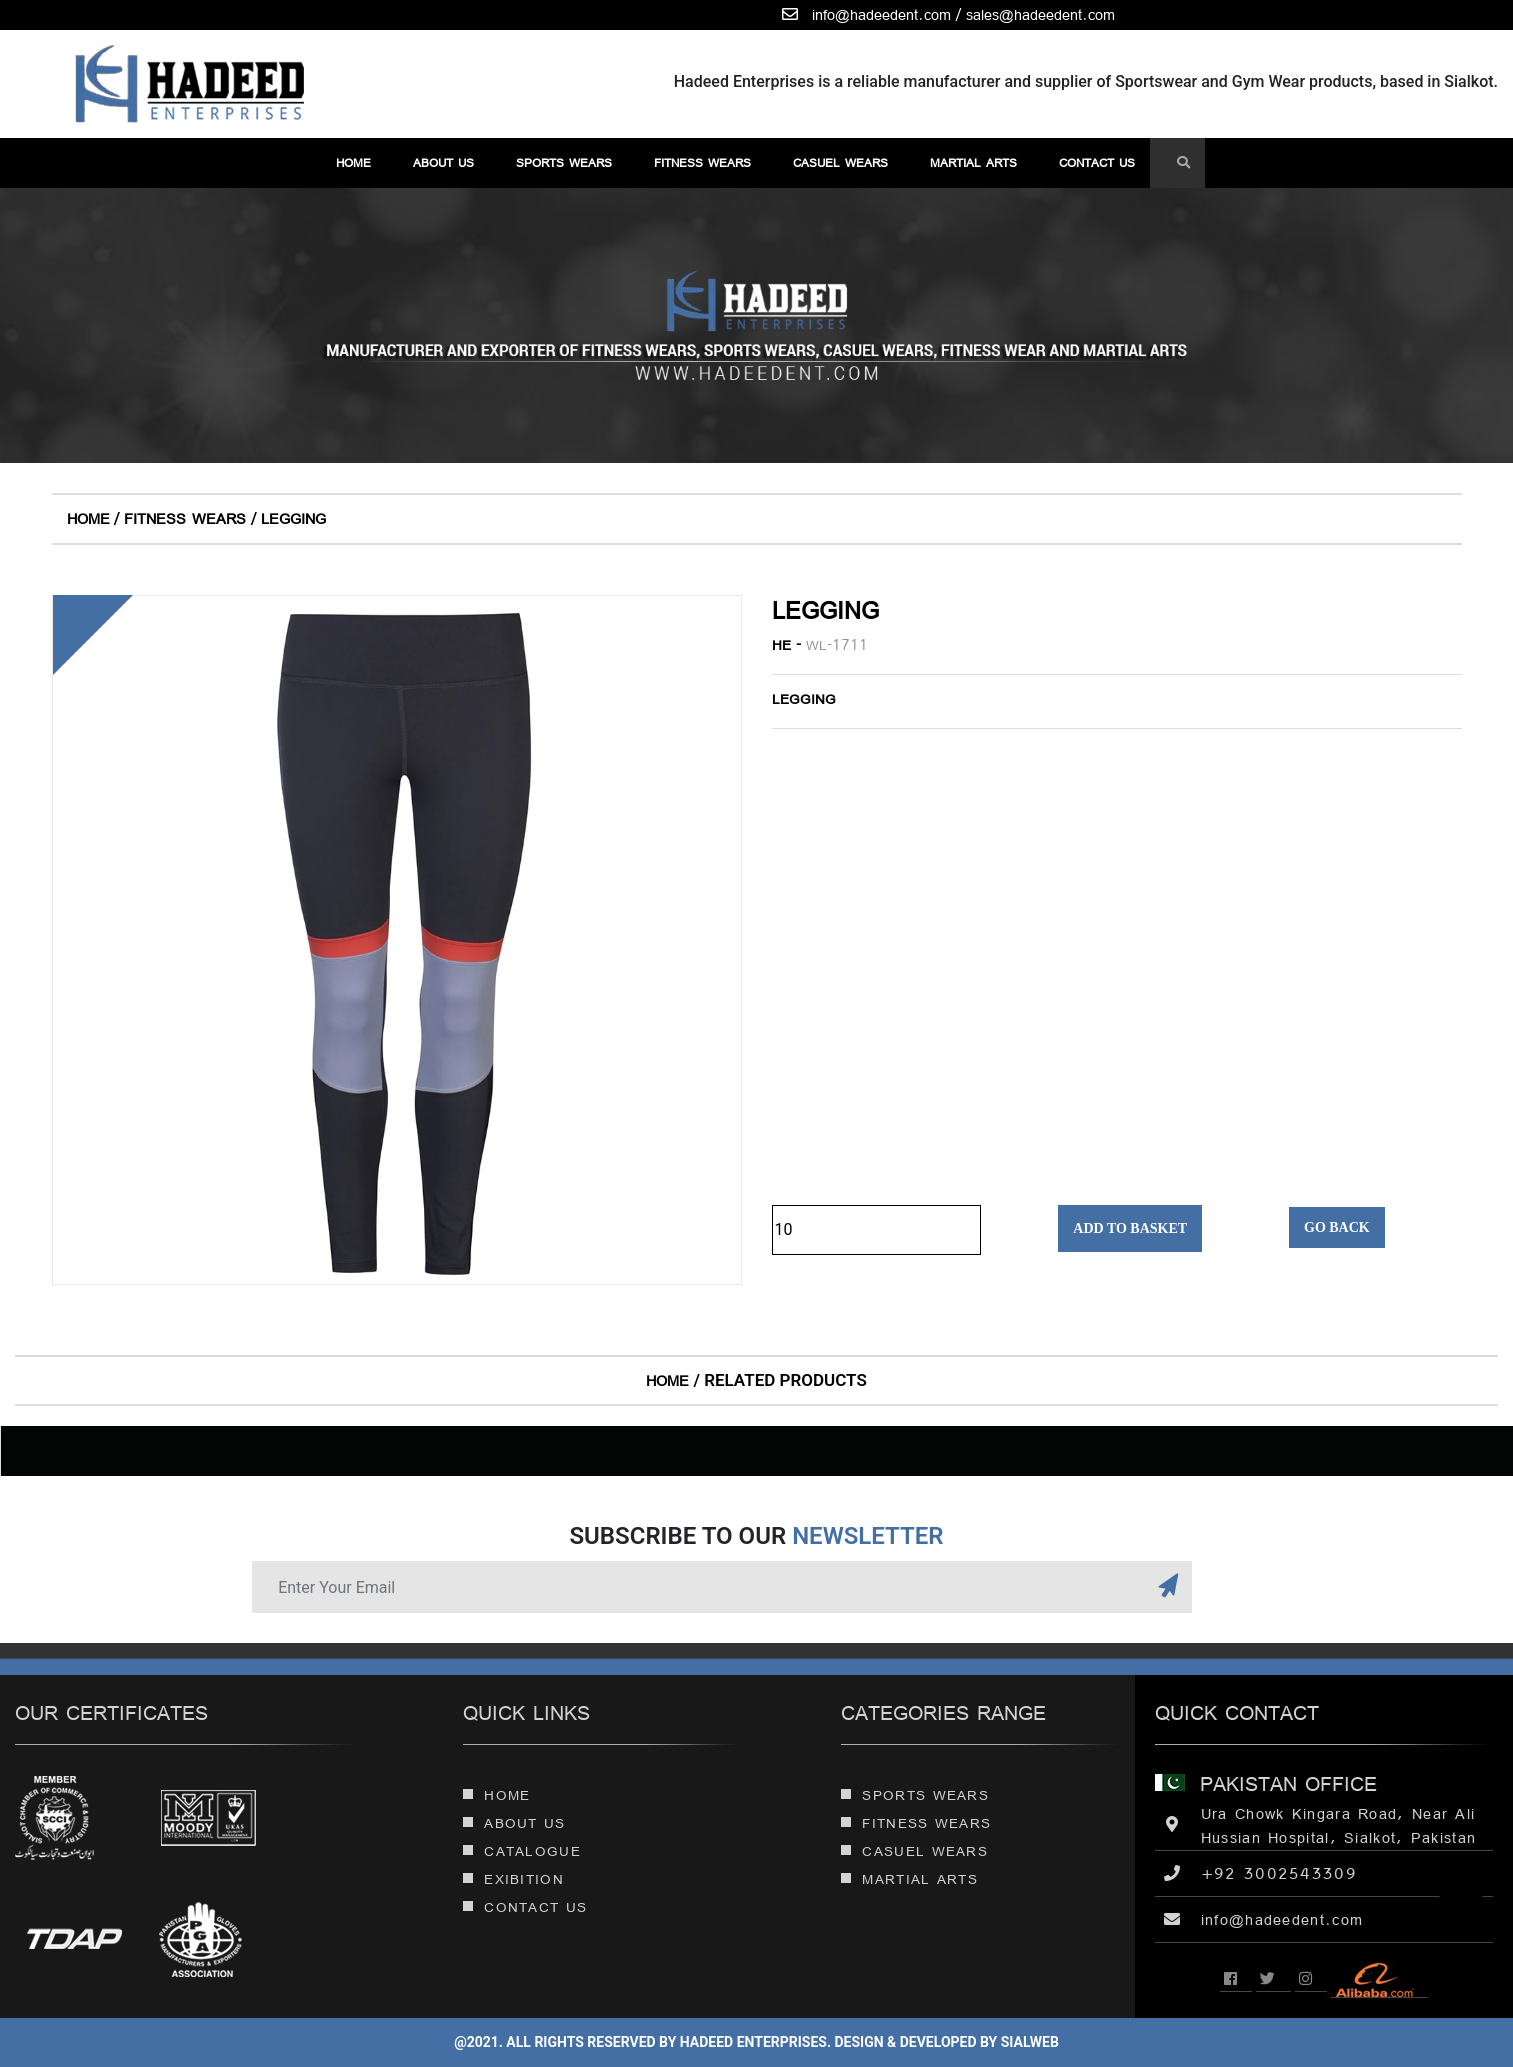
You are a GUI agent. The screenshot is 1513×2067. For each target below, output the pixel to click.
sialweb (1028, 2042)
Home (353, 162)
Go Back (1337, 1227)
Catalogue (522, 1851)
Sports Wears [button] (564, 162)
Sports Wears (915, 1795)
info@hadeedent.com (881, 14)
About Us (443, 162)
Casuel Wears (914, 1851)
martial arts (909, 1879)
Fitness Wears (185, 518)
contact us (1097, 162)
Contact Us (525, 1907)
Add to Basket (1130, 1228)
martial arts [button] (973, 162)
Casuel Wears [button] (840, 162)
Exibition (513, 1879)
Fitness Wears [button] (702, 162)
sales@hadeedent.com (1040, 14)
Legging (293, 518)
